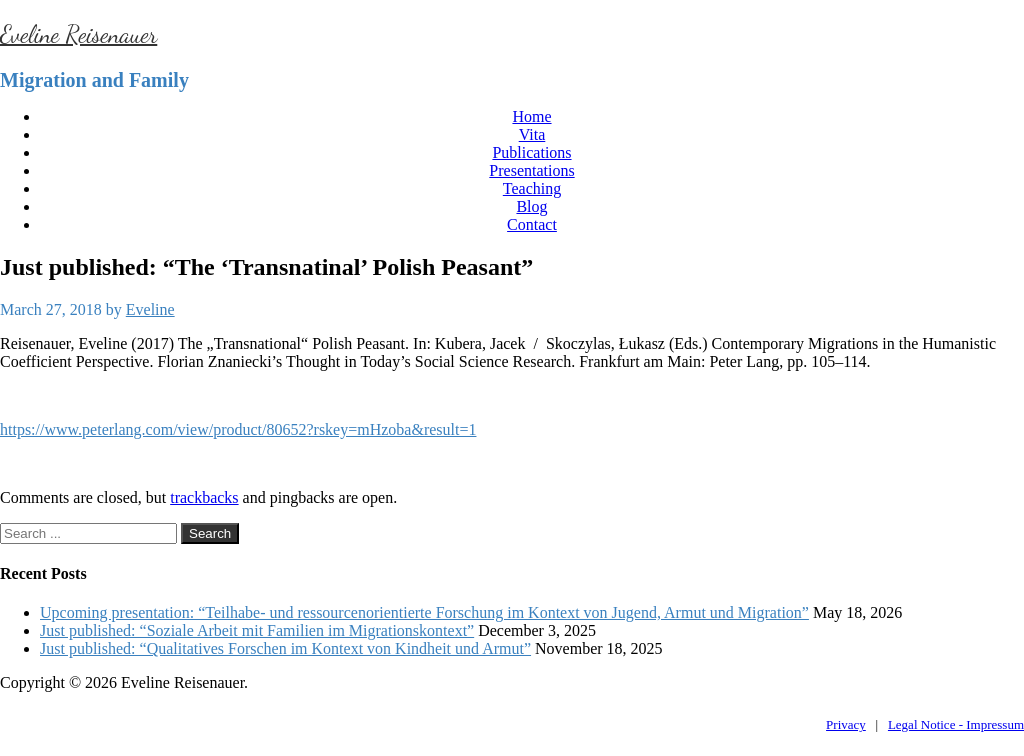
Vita (532, 134)
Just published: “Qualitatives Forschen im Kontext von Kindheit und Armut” (285, 648)
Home (531, 116)
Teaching (532, 188)
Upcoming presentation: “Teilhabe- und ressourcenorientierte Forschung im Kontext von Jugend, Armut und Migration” (424, 612)
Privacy (846, 724)
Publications (531, 152)
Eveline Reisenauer (78, 34)
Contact (532, 224)
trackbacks (204, 497)
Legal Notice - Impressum (956, 724)
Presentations (531, 170)
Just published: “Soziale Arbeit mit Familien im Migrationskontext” (257, 630)
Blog (531, 206)
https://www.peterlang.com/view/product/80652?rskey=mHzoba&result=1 (238, 429)
